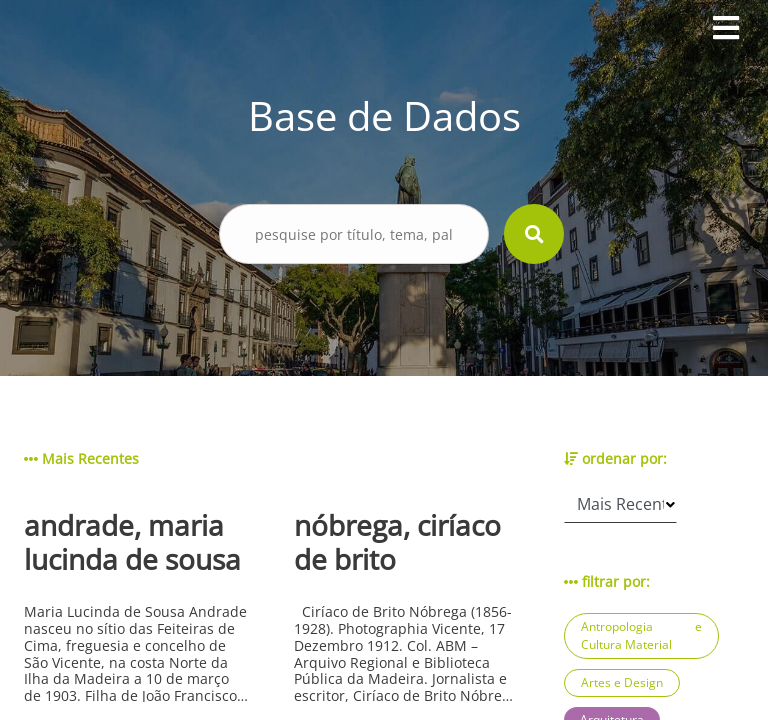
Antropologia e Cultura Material (641, 635)
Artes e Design (622, 682)
